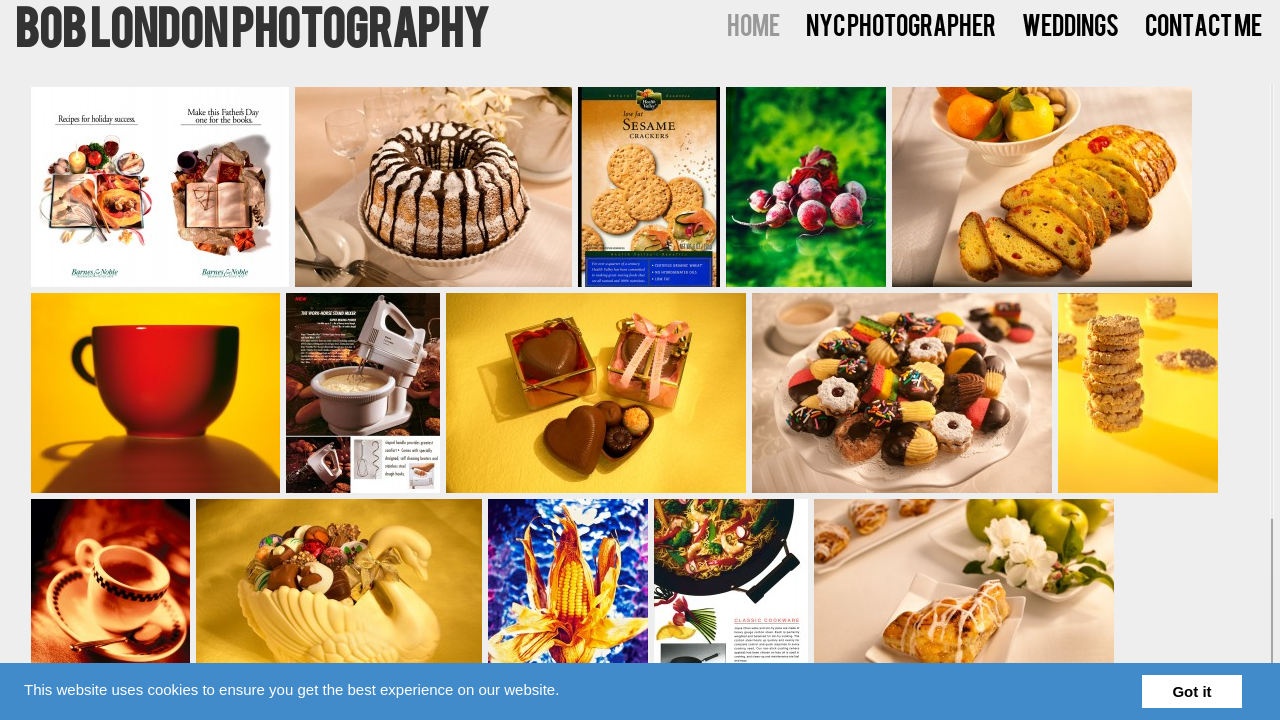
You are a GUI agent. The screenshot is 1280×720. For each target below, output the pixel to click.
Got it (1191, 691)
